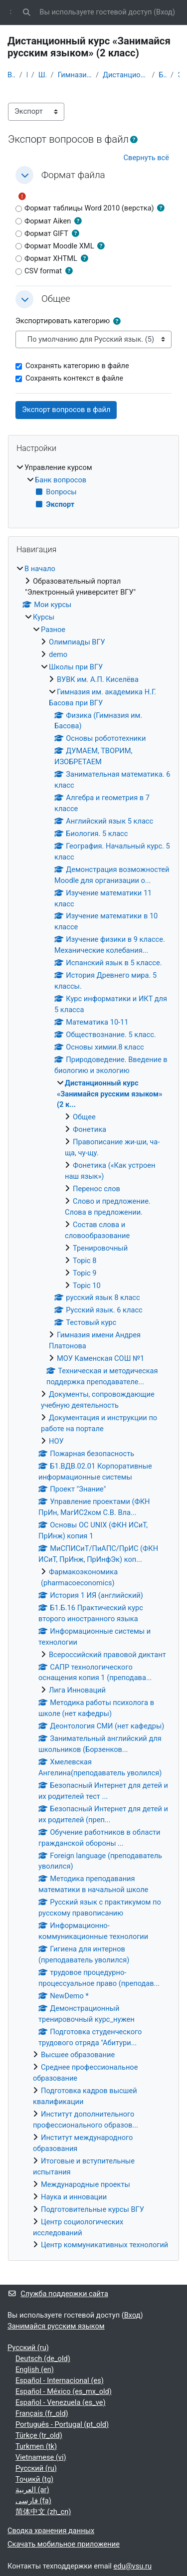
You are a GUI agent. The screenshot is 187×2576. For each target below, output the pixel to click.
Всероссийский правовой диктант (107, 1654)
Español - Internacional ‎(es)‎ (59, 2380)
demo (58, 654)
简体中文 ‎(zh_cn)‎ (43, 2511)
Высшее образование (78, 2054)
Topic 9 (85, 1273)
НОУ (56, 1441)
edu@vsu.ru (132, 2566)
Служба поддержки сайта (57, 2293)
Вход (164, 11)
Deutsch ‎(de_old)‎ (42, 2358)
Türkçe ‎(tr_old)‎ (38, 2435)
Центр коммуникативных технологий (104, 2244)
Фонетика (89, 1129)
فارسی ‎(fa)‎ (33, 2500)
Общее (84, 1116)
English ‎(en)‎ (34, 2369)
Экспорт (179, 74)
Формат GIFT (41, 233)
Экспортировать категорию (62, 320)
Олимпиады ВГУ (77, 642)
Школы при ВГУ (42, 74)
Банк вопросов (163, 74)
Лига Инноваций (77, 1690)
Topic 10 (87, 1285)
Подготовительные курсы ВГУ (92, 2209)
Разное (53, 629)
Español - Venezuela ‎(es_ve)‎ (60, 2402)
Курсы (43, 617)
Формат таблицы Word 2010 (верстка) (84, 208)
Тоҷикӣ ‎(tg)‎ (34, 2479)
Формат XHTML (46, 258)
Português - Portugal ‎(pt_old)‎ (62, 2424)
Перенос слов (96, 1188)
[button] (26, 12)
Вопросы (55, 491)
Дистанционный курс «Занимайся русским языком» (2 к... (125, 74)
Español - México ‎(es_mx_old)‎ (63, 2391)
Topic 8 (85, 1260)
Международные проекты (85, 2184)
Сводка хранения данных (50, 2530)
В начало (11, 74)
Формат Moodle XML (54, 245)
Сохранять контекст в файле (69, 378)
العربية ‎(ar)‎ (32, 2489)
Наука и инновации (74, 2196)
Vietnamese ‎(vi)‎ (40, 2457)
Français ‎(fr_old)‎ (41, 2413)
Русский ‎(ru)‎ (28, 2347)
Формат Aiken (43, 220)
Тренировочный (100, 1248)
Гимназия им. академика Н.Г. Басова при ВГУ (75, 74)
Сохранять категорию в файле (72, 365)
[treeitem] (93, 486)
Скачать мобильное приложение (63, 2544)
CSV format (38, 270)
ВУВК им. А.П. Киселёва (98, 679)
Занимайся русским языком (56, 2326)
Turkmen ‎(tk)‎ (36, 2446)
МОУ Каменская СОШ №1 (100, 1358)
